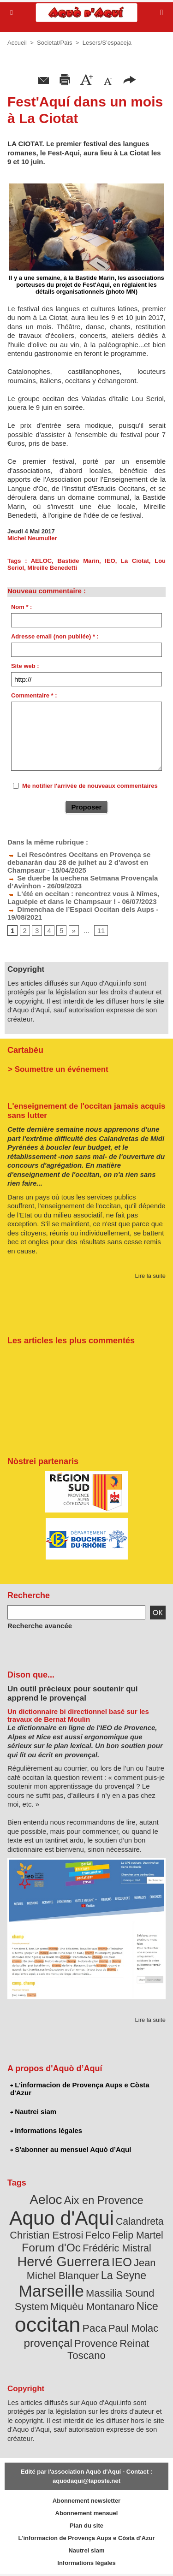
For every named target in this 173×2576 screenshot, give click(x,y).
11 (101, 930)
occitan (48, 2324)
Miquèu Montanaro (92, 2306)
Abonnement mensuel (86, 2513)
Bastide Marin (78, 560)
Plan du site (86, 2525)
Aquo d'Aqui (61, 2218)
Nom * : (21, 606)
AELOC (41, 560)
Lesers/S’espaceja (107, 42)
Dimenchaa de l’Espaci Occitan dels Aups (80, 909)
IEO (110, 560)
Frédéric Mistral (117, 2248)
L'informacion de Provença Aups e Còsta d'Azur (79, 2089)
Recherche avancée (39, 1626)
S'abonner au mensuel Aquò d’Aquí (70, 2149)
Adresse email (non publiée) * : (55, 636)
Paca (95, 2328)
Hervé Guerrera (64, 2261)
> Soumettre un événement (58, 1069)
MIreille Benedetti (52, 567)
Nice (147, 2306)
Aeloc (46, 2199)
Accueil (17, 42)
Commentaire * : (34, 695)
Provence (96, 2343)
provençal (48, 2343)
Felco (97, 2235)
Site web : (25, 665)
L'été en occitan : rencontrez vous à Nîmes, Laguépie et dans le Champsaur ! (83, 897)
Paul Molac (133, 2328)
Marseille (51, 2291)
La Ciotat (135, 560)
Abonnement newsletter (86, 2500)
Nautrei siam (33, 2111)
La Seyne (123, 2275)
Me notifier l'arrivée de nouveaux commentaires (90, 785)
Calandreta (140, 2221)
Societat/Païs (54, 42)
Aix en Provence (103, 2200)
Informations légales (46, 2130)
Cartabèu (25, 1050)
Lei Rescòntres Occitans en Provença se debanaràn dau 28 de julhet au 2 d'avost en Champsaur (78, 862)
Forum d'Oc (51, 2247)
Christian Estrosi (46, 2235)
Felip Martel (137, 2235)
